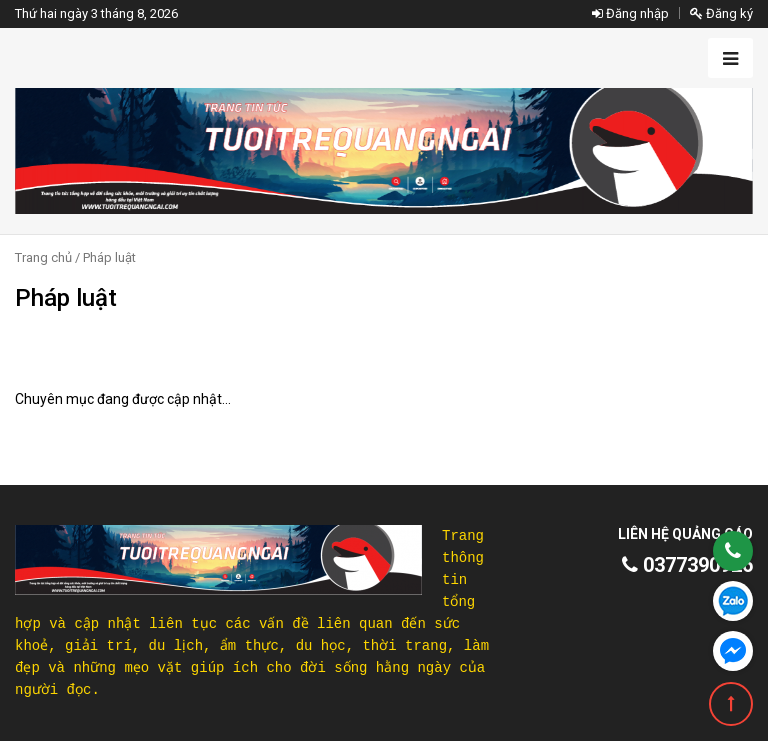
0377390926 (687, 565)
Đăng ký (721, 13)
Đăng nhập (630, 13)
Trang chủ (43, 257)
